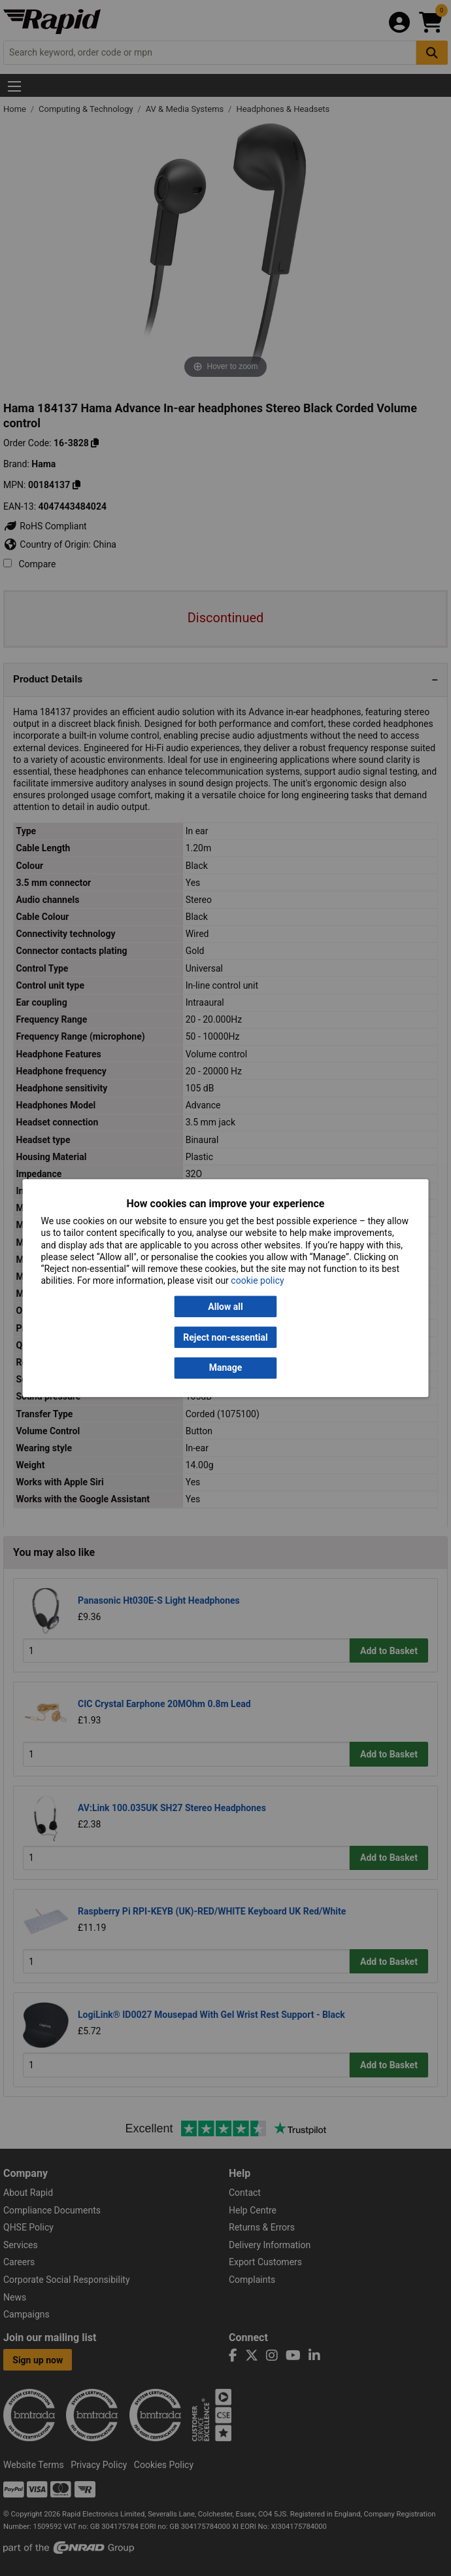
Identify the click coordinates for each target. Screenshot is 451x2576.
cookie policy (257, 1281)
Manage (225, 1368)
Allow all (225, 1306)
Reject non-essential (225, 1337)
